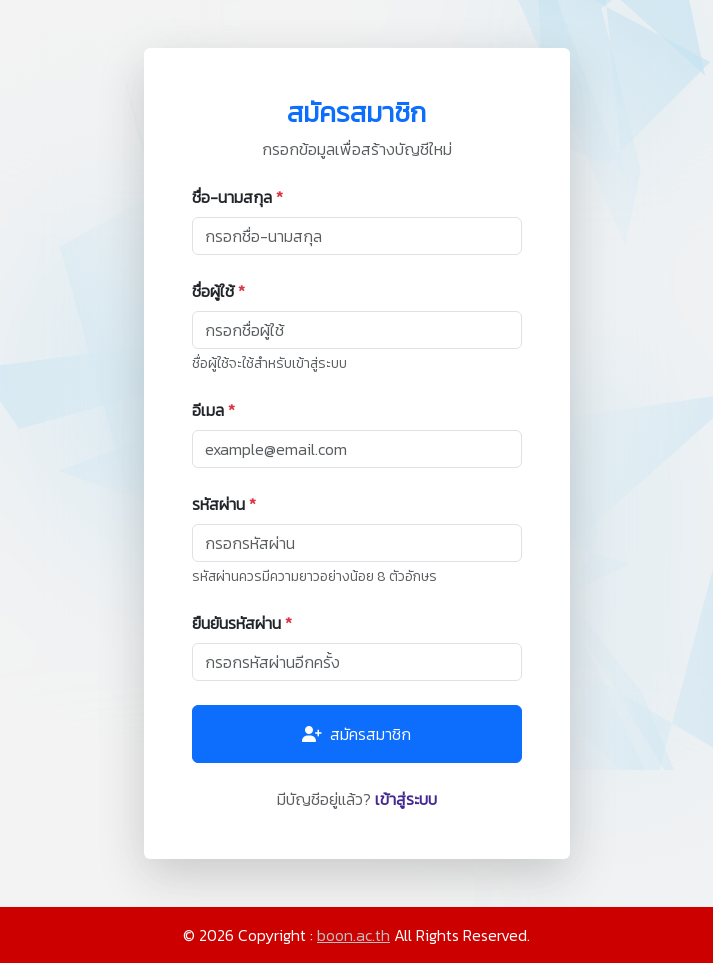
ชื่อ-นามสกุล (237, 197)
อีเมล (213, 410)
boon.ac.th (353, 935)
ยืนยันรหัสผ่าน (242, 623)
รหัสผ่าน (224, 504)
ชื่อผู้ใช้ (218, 291)
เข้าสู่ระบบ (406, 799)
